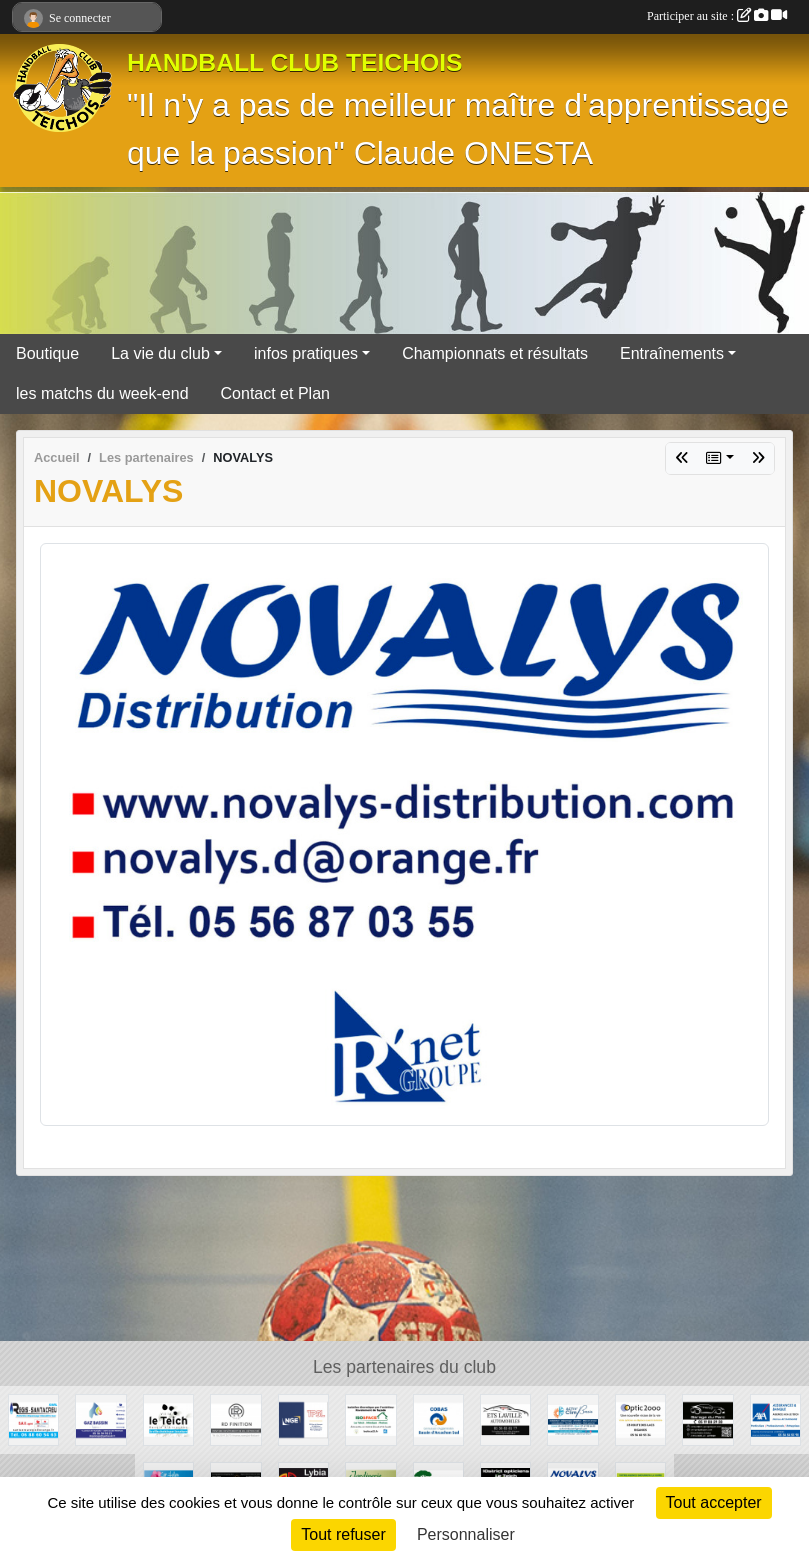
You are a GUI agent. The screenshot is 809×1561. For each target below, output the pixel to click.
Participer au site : (717, 16)
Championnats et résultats (495, 353)
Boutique (47, 353)
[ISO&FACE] (370, 1418)
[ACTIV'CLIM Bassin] (572, 1418)
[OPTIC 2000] (640, 1418)
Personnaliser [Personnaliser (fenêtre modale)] (466, 1534)
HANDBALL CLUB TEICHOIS (295, 62)
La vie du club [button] (160, 353)
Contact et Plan (275, 393)
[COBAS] (438, 1418)
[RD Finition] (235, 1418)
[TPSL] (303, 1418)
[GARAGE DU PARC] (707, 1418)
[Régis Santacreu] (33, 1418)
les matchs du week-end (102, 393)
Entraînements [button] (672, 353)
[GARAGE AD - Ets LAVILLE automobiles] (505, 1418)
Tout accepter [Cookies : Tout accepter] (714, 1502)
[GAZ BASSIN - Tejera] (100, 1418)
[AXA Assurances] (775, 1418)
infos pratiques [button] (306, 353)
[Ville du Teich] (168, 1418)
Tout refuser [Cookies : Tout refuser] (343, 1534)
